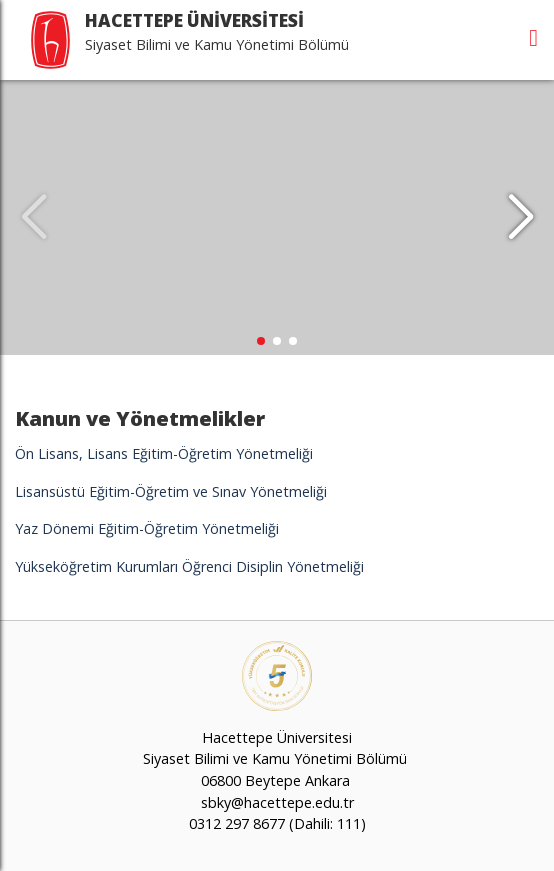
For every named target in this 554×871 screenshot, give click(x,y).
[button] (520, 218)
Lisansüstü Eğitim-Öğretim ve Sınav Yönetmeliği (171, 491)
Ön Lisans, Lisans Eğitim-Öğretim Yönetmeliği (164, 453)
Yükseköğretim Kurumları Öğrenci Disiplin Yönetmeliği (189, 566)
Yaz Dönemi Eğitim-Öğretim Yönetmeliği (147, 528)
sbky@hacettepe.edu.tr (277, 802)
